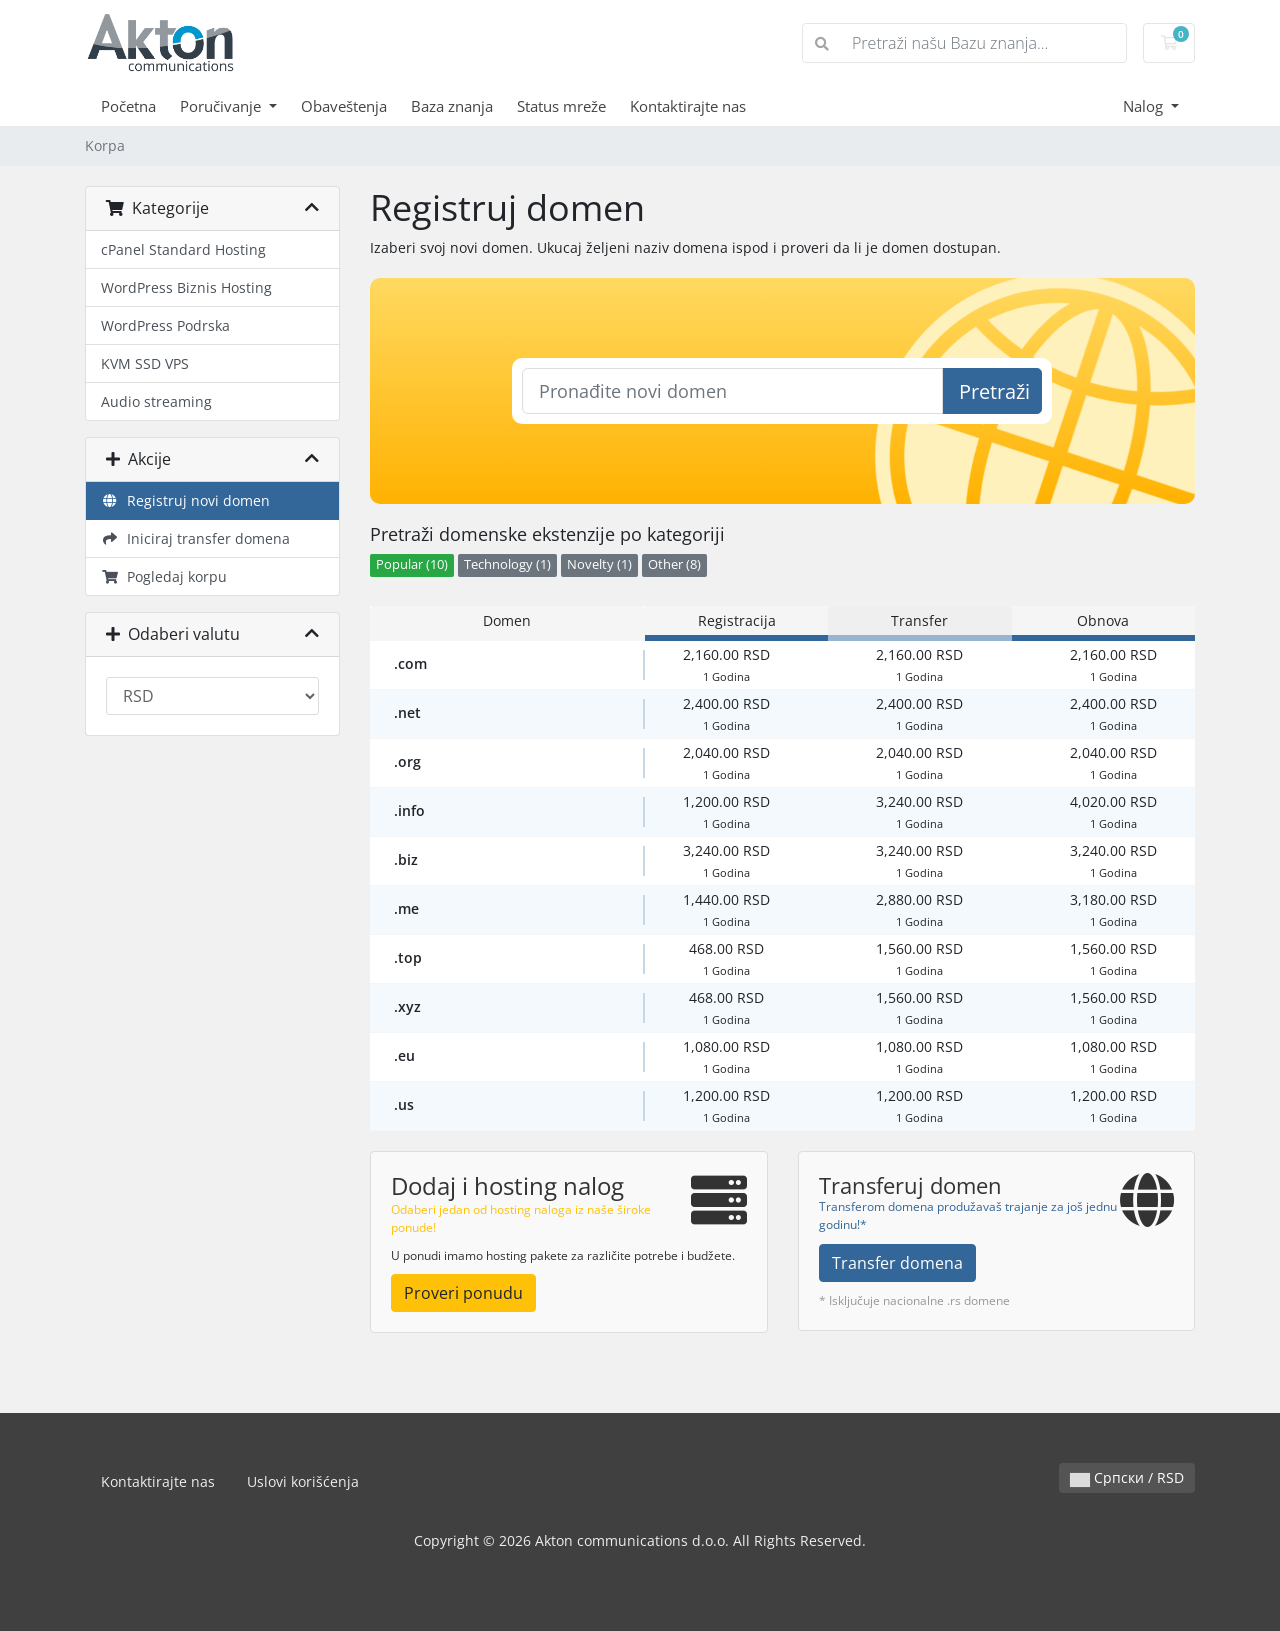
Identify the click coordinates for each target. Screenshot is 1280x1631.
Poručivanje (222, 106)
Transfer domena (897, 1263)
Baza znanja (452, 106)
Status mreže (561, 106)
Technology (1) (507, 564)
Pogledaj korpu (164, 576)
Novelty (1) (599, 564)
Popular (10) (412, 564)
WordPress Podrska (165, 325)
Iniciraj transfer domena (195, 538)
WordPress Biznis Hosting (186, 287)
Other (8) (674, 564)
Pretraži (994, 391)
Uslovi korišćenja (303, 1481)
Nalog (1145, 106)
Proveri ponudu (463, 1293)
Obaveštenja (344, 106)
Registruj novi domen (185, 500)
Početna (128, 106)
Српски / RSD (1127, 1477)
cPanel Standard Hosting (183, 249)
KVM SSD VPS (145, 363)
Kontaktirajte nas (688, 106)
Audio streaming (156, 401)
